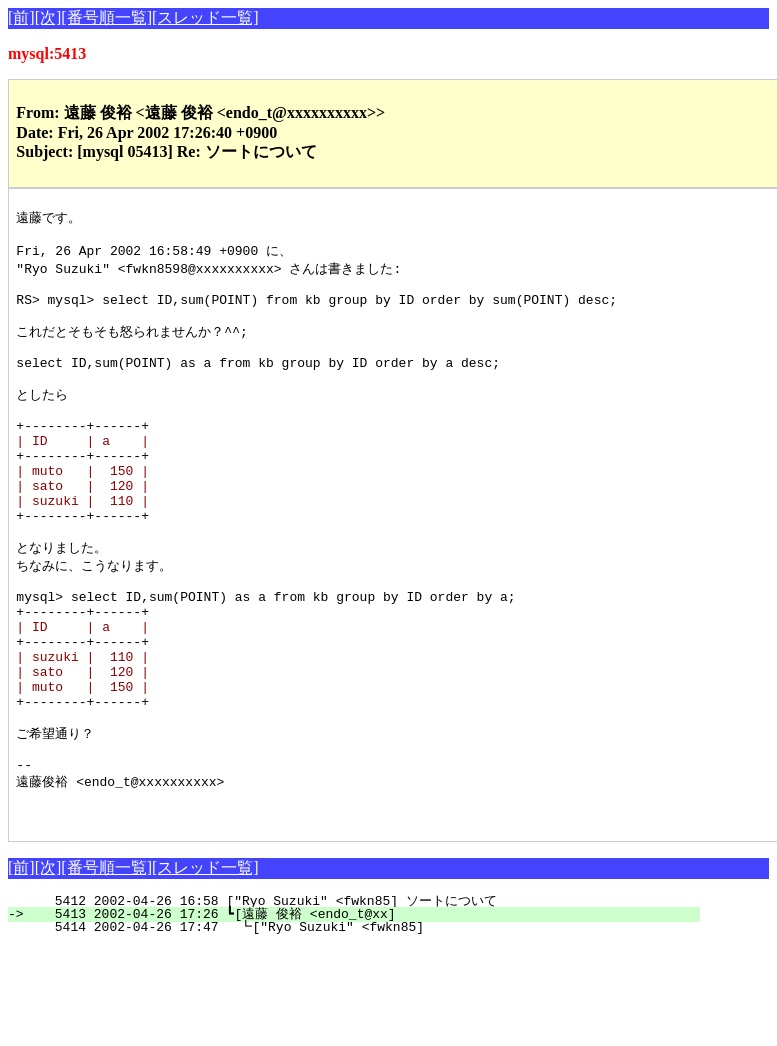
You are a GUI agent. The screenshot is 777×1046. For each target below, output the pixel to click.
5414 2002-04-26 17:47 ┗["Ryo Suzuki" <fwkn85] (369, 1026)
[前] (21, 17)
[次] (48, 17)
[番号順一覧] (106, 17)
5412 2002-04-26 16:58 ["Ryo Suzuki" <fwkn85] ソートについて (365, 1000)
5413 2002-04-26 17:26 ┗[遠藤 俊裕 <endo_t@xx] (365, 1013)
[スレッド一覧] (205, 17)
